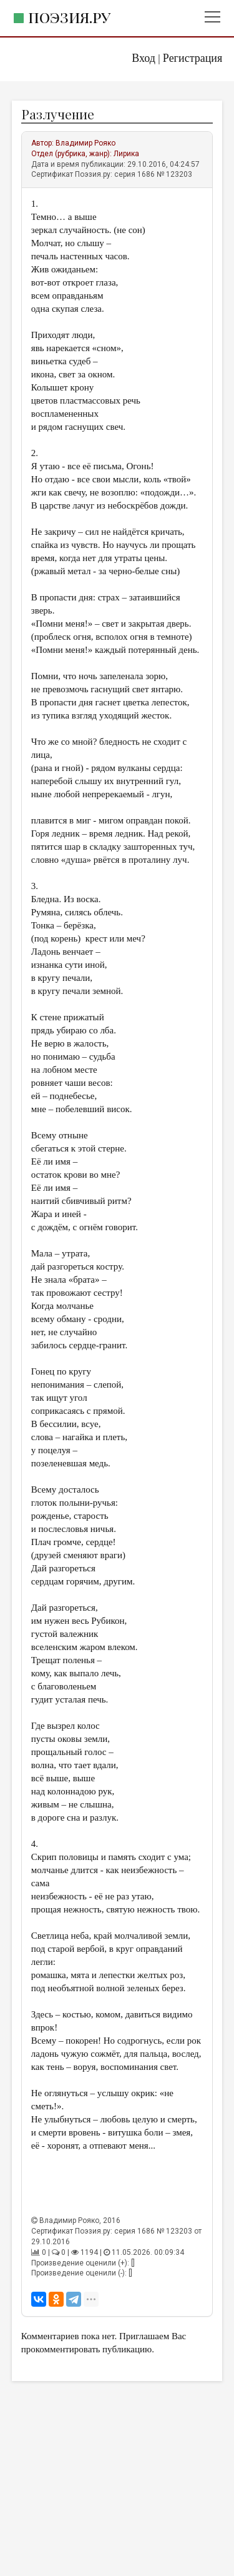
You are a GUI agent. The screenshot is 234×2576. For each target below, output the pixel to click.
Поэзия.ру (69, 17)
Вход (143, 58)
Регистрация (192, 58)
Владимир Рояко (85, 143)
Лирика (126, 153)
